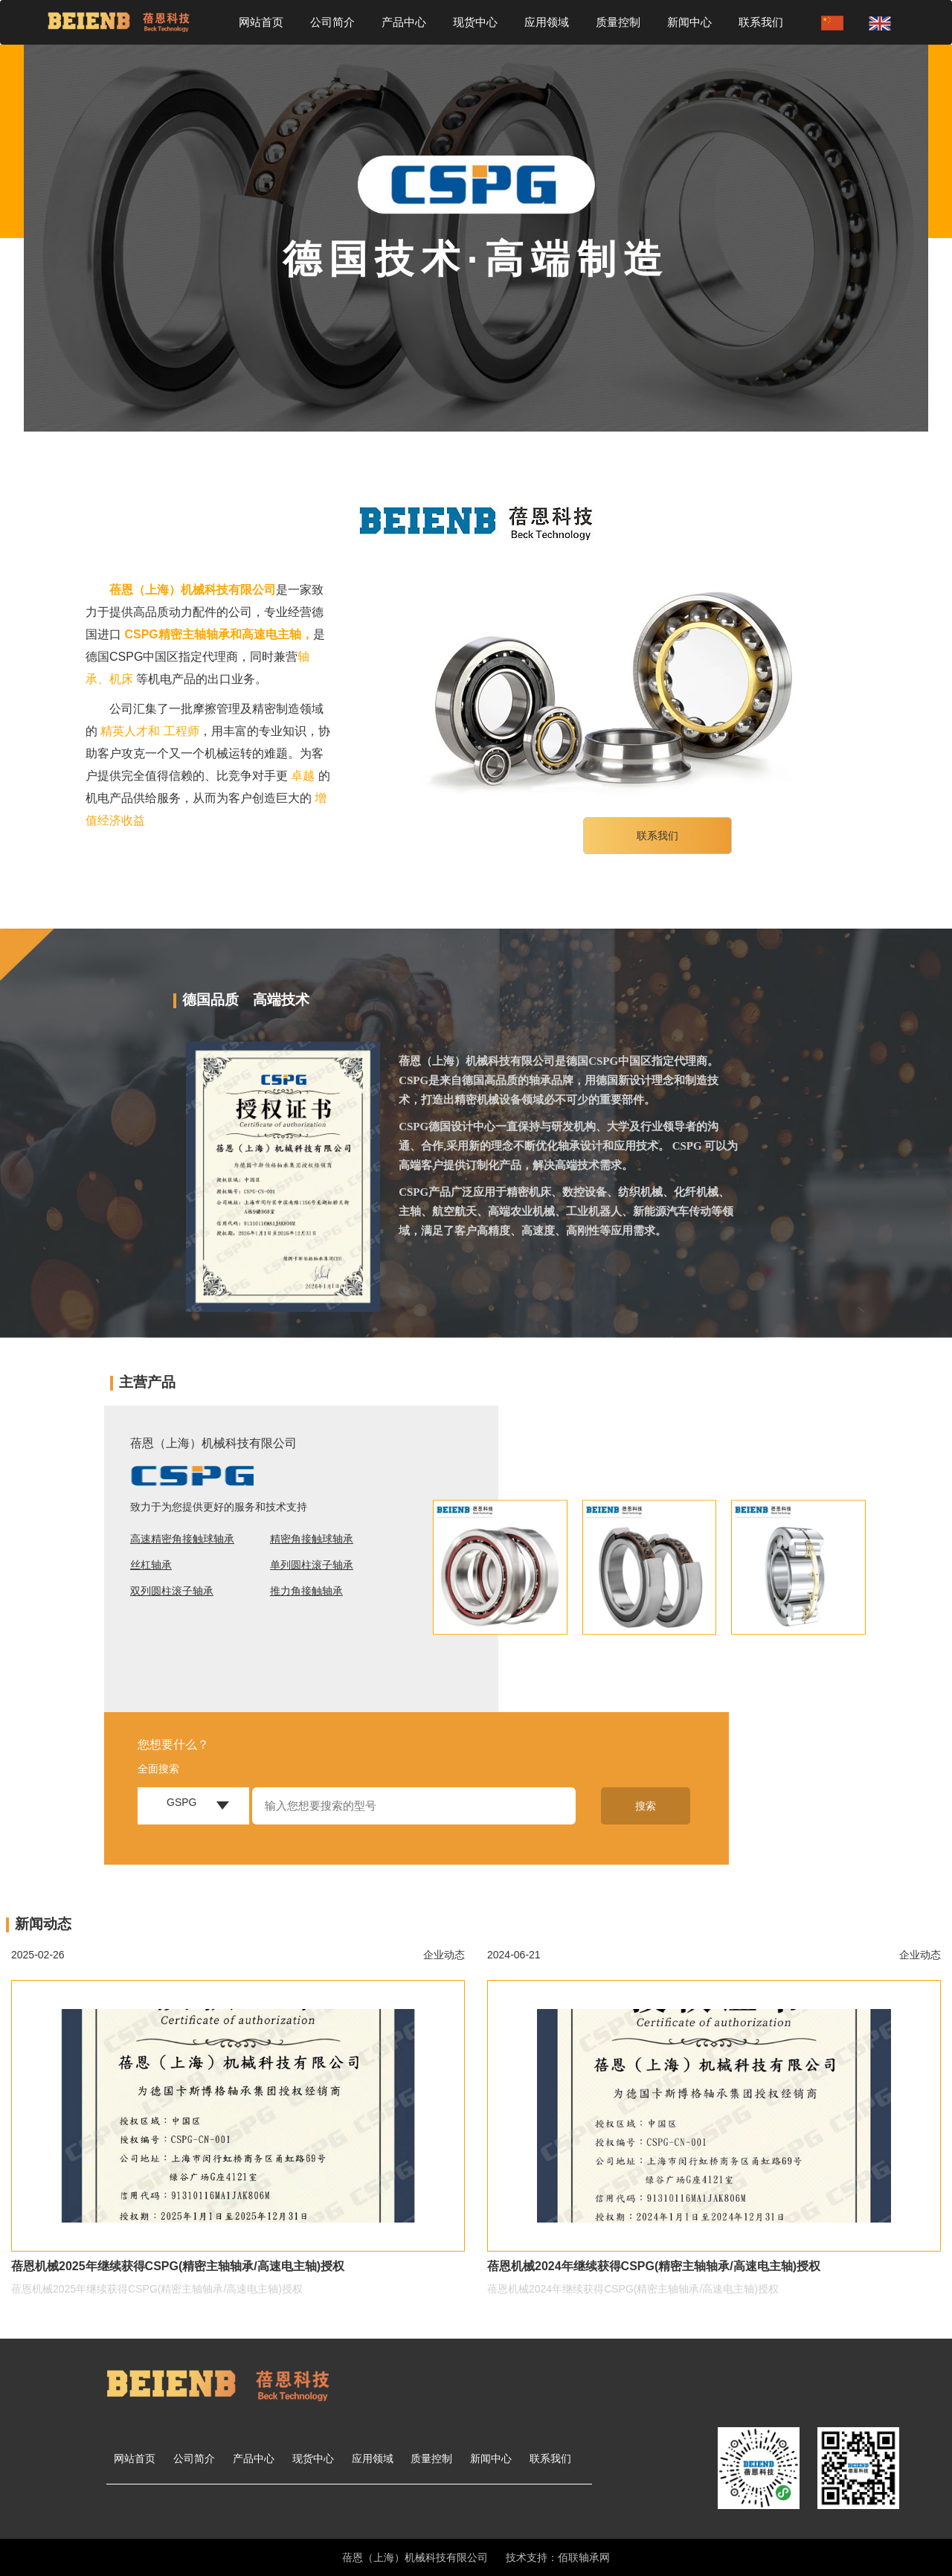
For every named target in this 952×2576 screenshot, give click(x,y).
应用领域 (546, 22)
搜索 (645, 1806)
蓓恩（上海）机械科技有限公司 (192, 589)
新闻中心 (689, 22)
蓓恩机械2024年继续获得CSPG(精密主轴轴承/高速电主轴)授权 (653, 2266)
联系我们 (761, 22)
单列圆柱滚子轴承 (311, 1565)
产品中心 (404, 22)
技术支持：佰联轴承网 (558, 2557)
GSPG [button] (181, 1802)
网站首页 (261, 22)
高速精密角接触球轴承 (182, 1539)
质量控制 (618, 22)
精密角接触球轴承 (311, 1539)
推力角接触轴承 (306, 1591)
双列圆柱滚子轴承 (171, 1591)
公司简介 (332, 22)
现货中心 (475, 22)
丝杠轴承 (151, 1565)
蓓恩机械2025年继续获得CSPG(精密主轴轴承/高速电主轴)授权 (177, 2266)
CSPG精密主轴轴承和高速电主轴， (218, 634)
